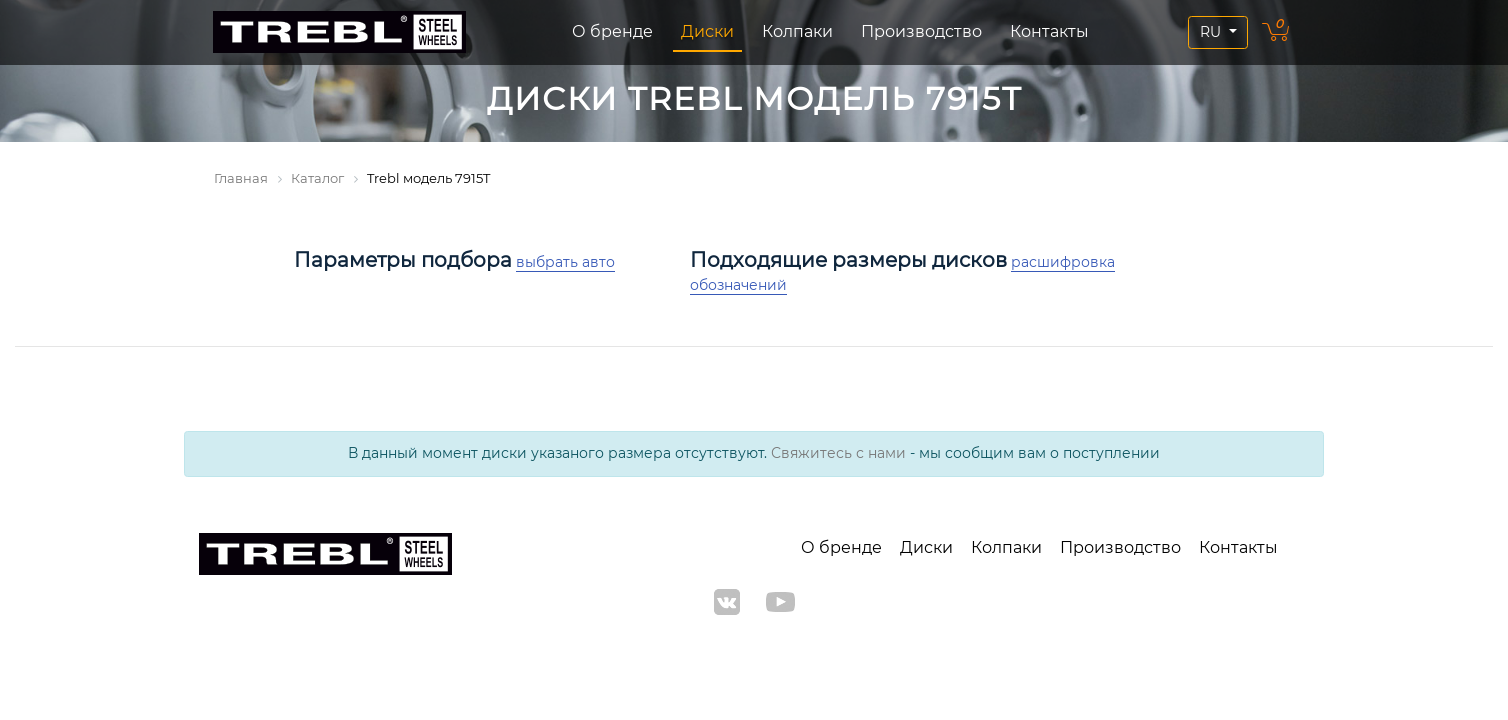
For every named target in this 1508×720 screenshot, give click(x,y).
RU (1212, 32)
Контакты (1049, 31)
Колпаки (797, 31)
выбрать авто (565, 262)
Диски (707, 31)
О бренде (612, 31)
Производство (921, 31)
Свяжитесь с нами (838, 453)
